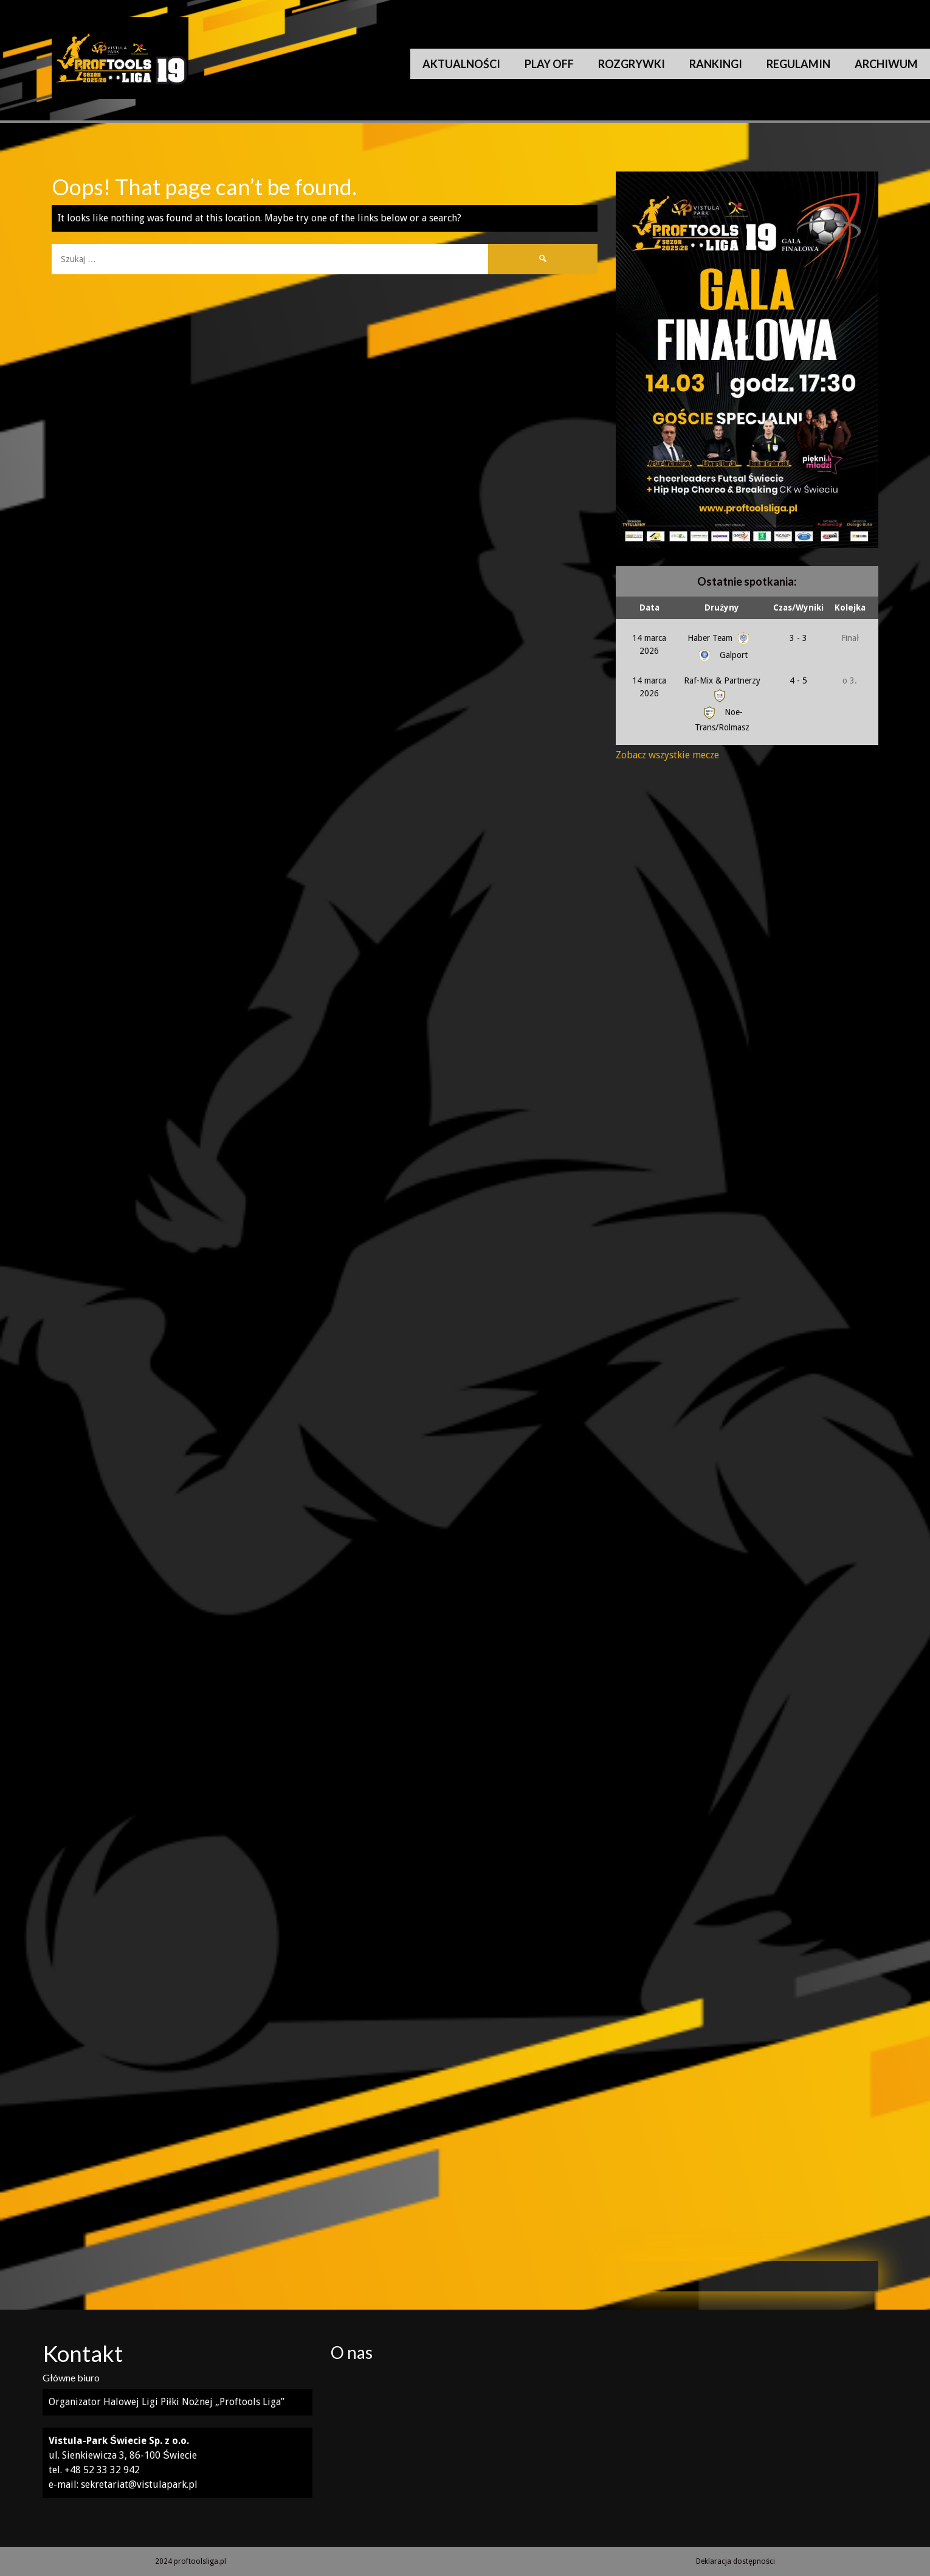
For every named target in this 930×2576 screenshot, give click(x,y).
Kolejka (850, 607)
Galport (722, 655)
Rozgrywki (631, 64)
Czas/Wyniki (798, 607)
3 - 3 (798, 638)
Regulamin (798, 64)
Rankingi (715, 64)
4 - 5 (798, 680)
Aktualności (461, 64)
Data (649, 607)
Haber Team (719, 638)
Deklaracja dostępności (735, 2561)
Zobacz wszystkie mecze (667, 755)
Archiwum (886, 64)
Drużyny (721, 607)
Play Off (549, 64)
